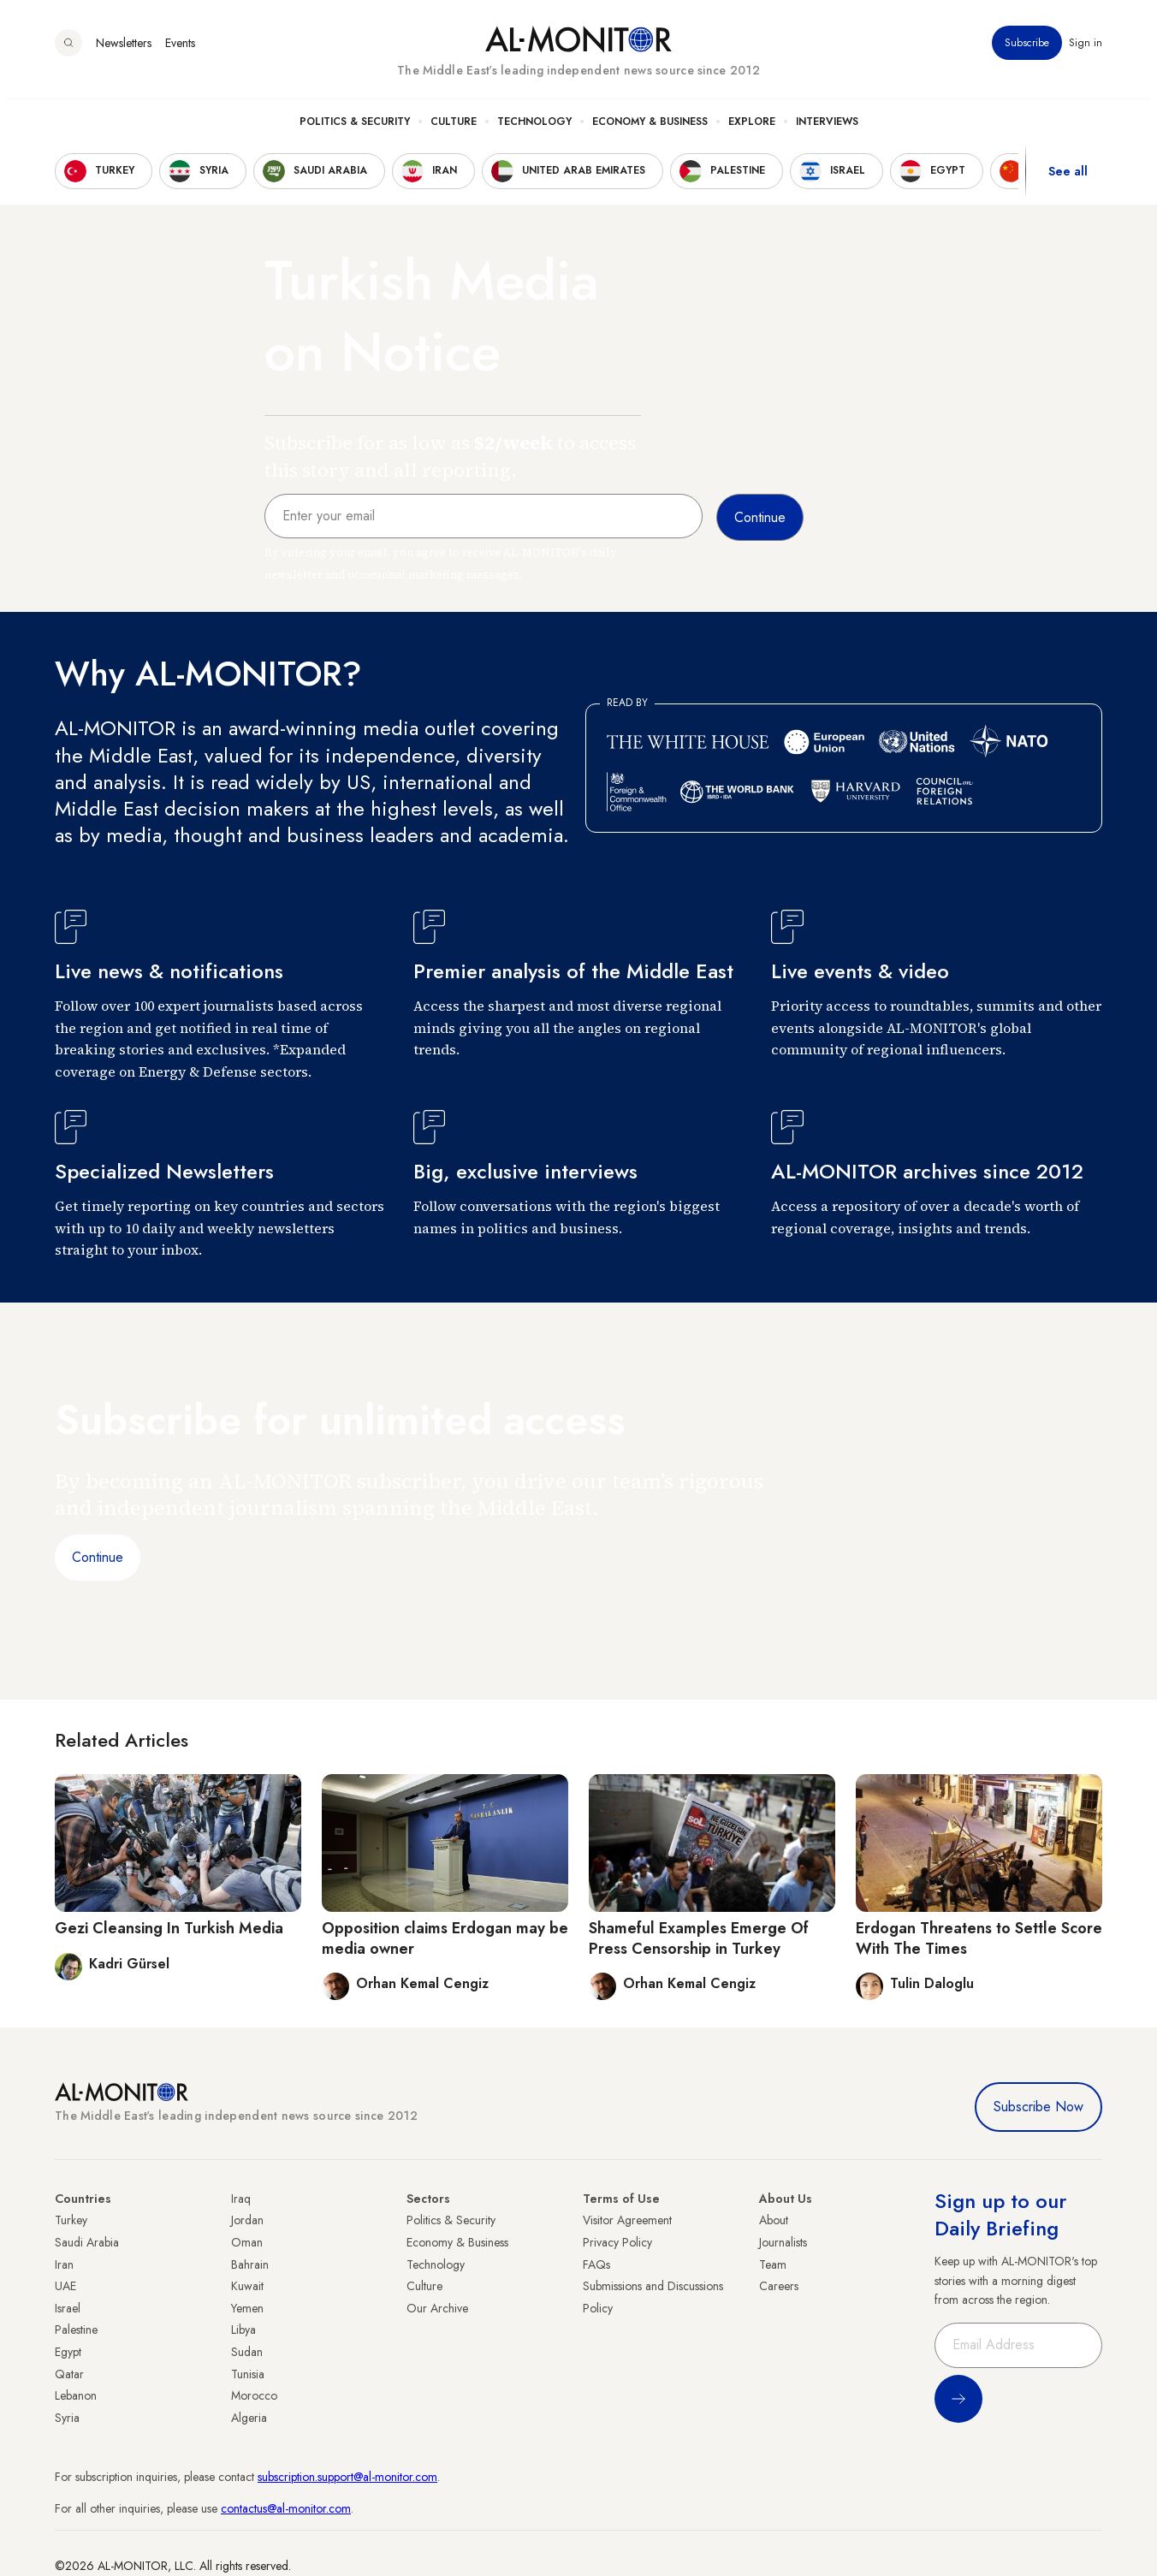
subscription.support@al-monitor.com (347, 2476)
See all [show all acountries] (1068, 178)
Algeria (249, 2417)
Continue (97, 1557)
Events (180, 50)
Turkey (71, 2220)
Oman (247, 2242)
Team (772, 2264)
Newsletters (123, 50)
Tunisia (247, 2374)
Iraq (241, 2198)
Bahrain (250, 2264)
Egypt (68, 2351)
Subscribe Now (1038, 2106)
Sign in (1085, 50)
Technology (534, 129)
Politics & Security (355, 129)
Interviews (827, 129)
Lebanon (76, 2395)
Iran (64, 2264)
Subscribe (1027, 50)
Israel (67, 2308)
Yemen (247, 2308)
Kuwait (247, 2285)
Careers (778, 2285)
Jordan (247, 2220)
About (773, 2220)
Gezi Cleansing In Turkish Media (169, 1928)
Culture (453, 129)
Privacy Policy (617, 2242)
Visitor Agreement (627, 2220)
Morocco (254, 2395)
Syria (67, 2417)
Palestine (76, 2329)
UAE (65, 2285)
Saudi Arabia (87, 2242)
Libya (243, 2329)
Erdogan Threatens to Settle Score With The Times (979, 1938)
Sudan (247, 2351)
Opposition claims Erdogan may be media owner (445, 1938)
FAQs (596, 2264)
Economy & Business (650, 129)
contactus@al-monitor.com (286, 2508)
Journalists (783, 2242)
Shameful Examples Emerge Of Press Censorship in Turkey (699, 1938)
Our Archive (437, 2308)
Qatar (69, 2374)
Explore (751, 129)
